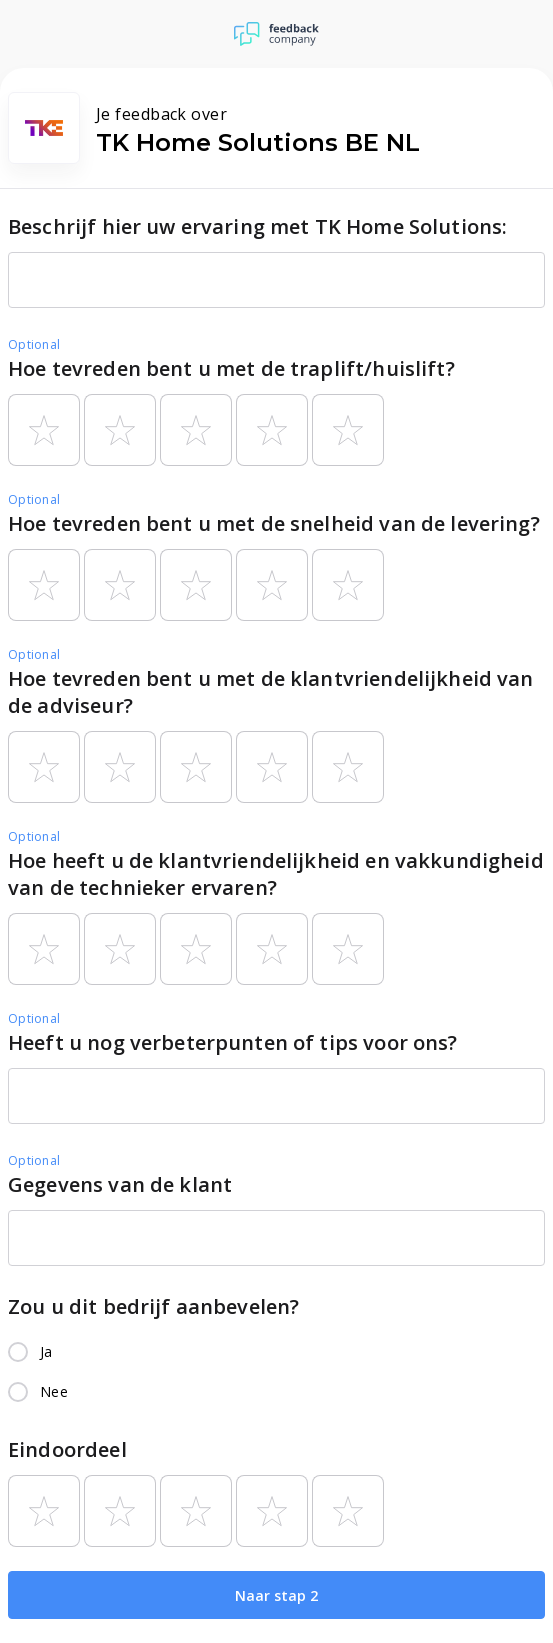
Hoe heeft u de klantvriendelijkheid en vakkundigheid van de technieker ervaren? (276, 874)
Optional (34, 344)
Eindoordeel (67, 1449)
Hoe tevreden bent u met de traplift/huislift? (231, 368)
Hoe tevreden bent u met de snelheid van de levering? (274, 523)
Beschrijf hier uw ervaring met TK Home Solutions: (257, 226)
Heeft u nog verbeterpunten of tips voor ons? (233, 1042)
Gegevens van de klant (120, 1184)
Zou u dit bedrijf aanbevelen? (153, 1306)
